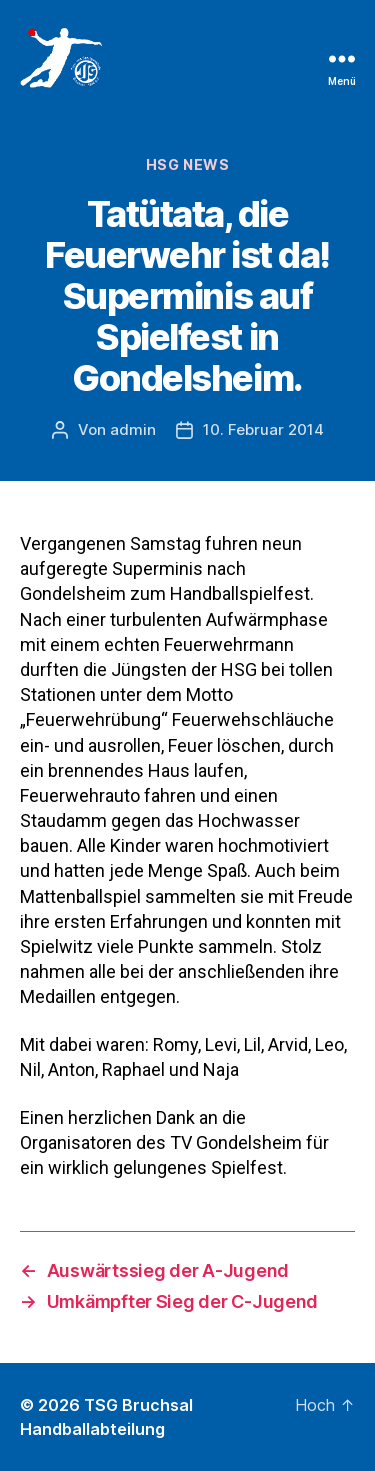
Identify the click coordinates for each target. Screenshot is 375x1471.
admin (133, 429)
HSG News (187, 164)
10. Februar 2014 (263, 429)
